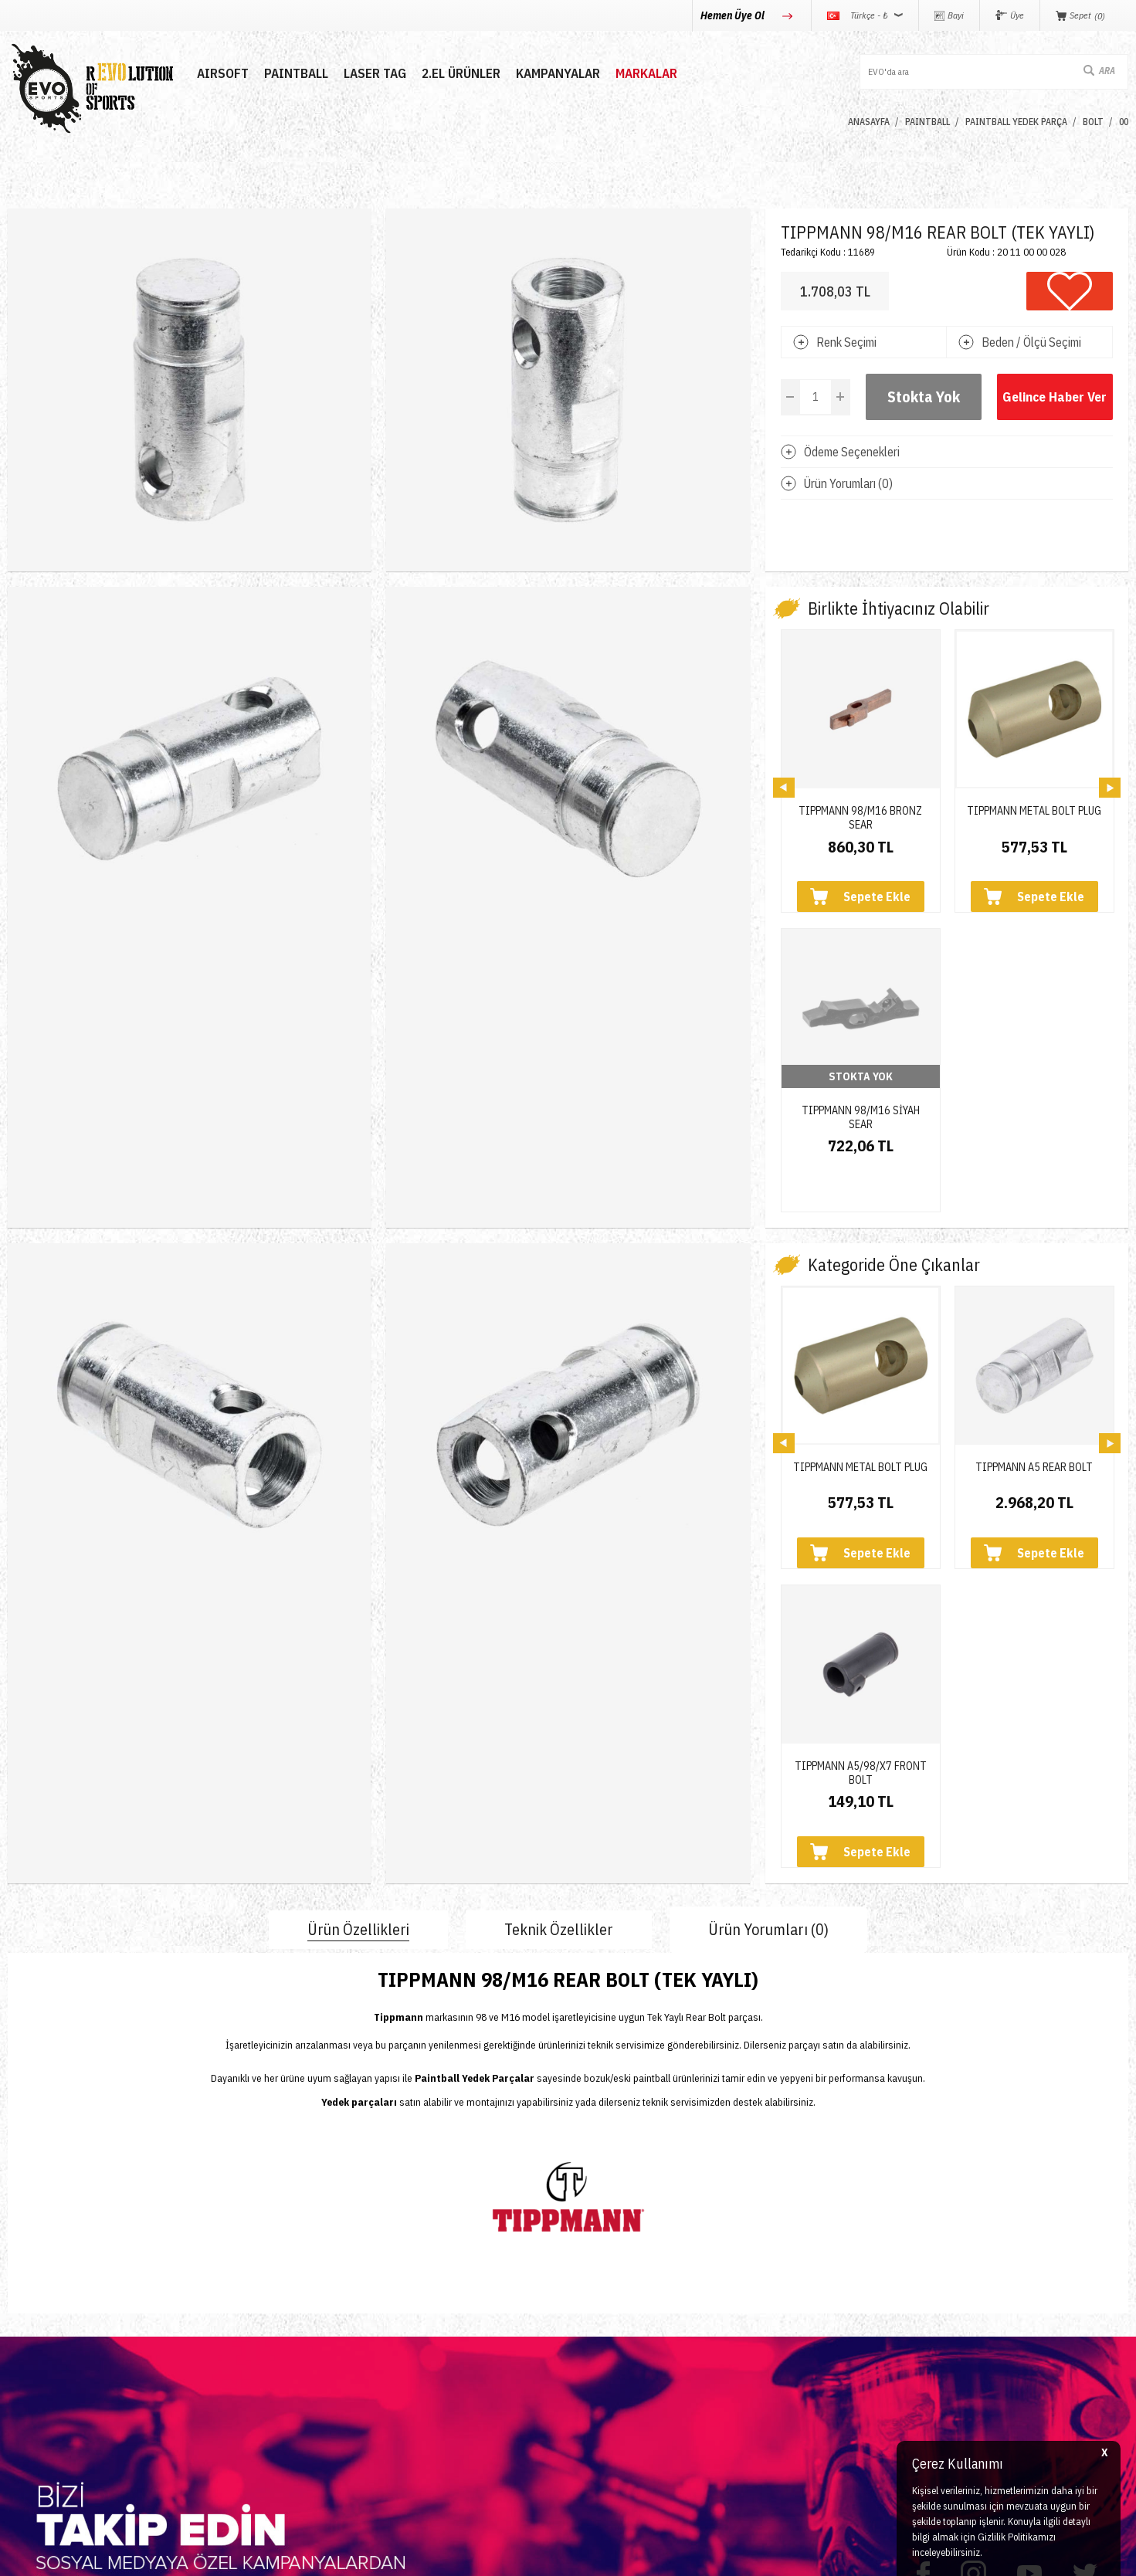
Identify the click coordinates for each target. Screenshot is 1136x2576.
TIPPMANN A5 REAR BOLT (1034, 1190)
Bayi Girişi (412, 2342)
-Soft (498, 2556)
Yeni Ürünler (39, 2398)
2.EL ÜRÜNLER (461, 73)
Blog (208, 2342)
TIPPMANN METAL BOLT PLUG (1034, 811)
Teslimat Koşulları (620, 2286)
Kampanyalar (558, 73)
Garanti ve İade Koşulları (639, 2370)
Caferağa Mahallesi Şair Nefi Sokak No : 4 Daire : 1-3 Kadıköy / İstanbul (910, 2429)
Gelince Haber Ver (1054, 396)
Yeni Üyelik (414, 2286)
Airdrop (26, 2425)
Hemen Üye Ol (733, 15)
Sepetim (407, 2398)
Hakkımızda (227, 2314)
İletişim (215, 2286)
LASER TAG (375, 73)
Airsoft (24, 2286)
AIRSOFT (223, 73)
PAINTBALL (296, 73)
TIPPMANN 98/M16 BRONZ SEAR (860, 811)
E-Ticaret (530, 2556)
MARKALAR (646, 73)
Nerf (18, 2342)
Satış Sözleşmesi (619, 2342)
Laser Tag (33, 2370)
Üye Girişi (411, 2314)
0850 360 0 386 (823, 2302)
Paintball (30, 2314)
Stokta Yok (923, 396)
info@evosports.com (836, 2361)
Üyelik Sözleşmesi (622, 2314)
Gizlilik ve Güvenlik (624, 2398)
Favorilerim (414, 2370)
